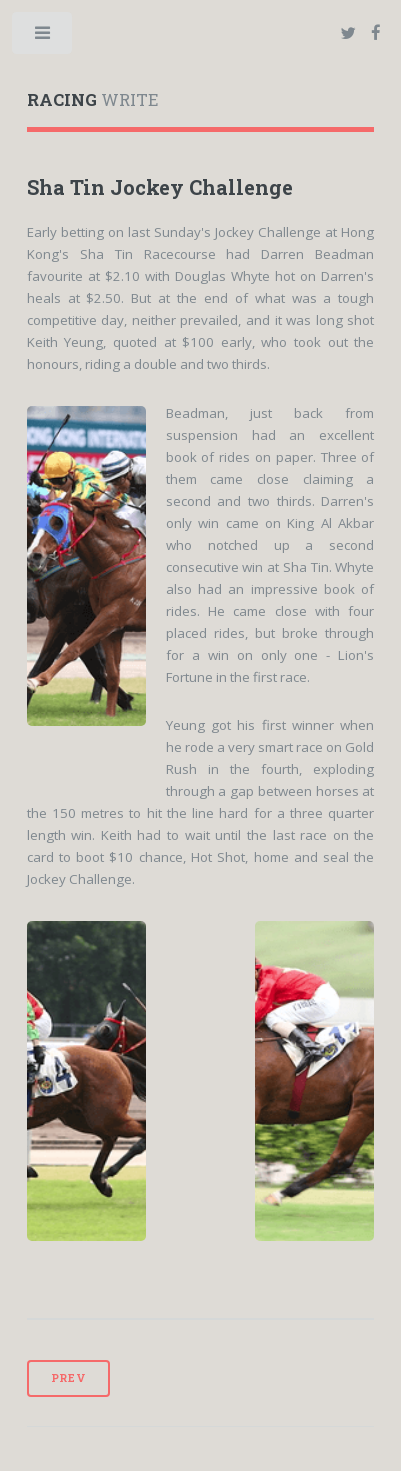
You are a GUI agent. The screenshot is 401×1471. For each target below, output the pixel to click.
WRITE (92, 100)
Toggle (43, 37)
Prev (68, 1378)
